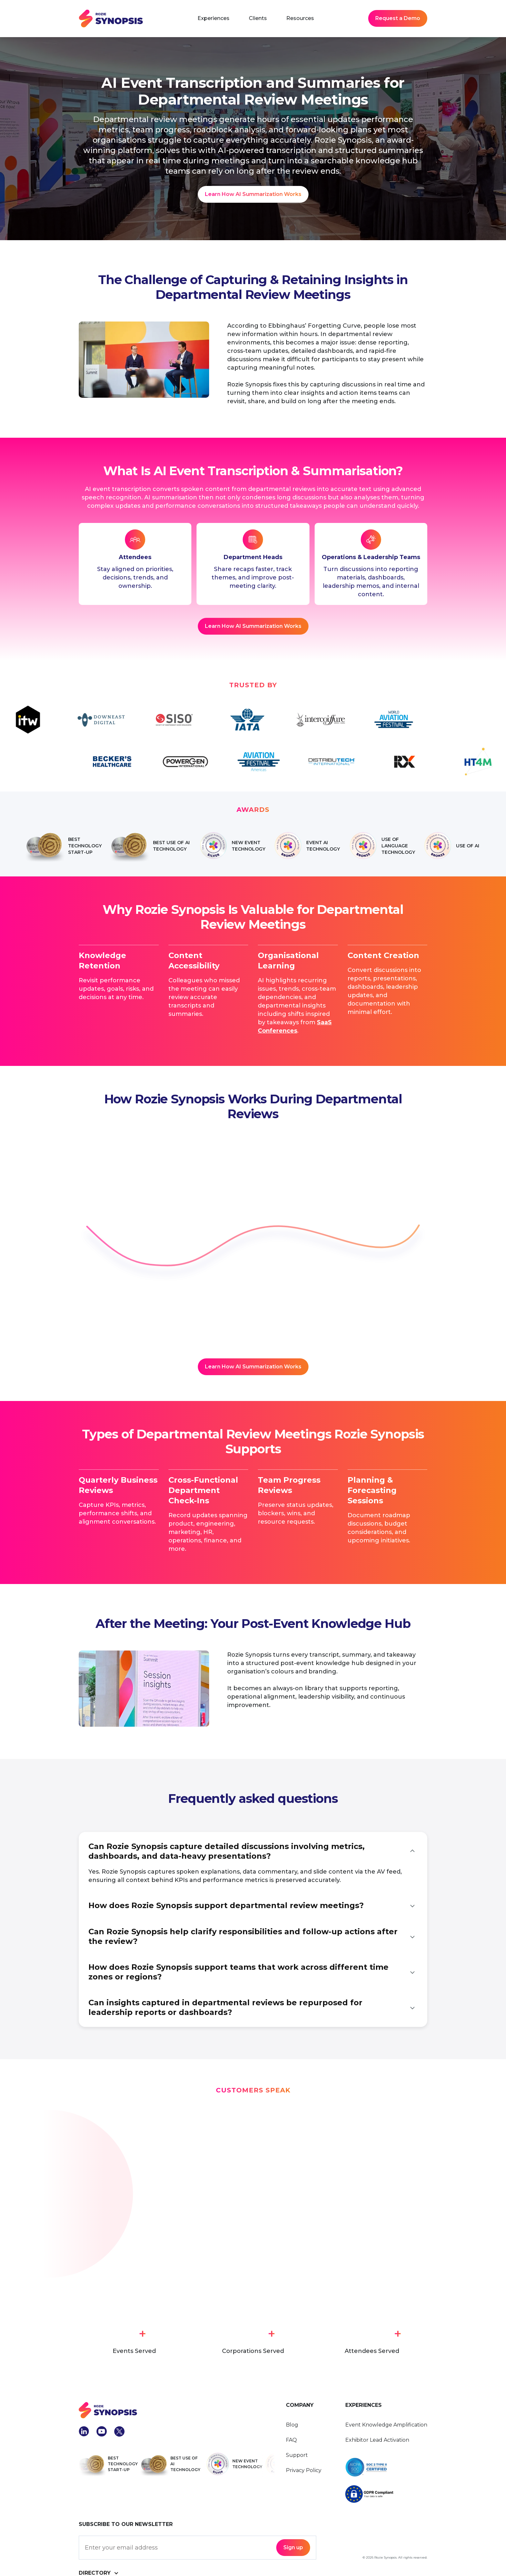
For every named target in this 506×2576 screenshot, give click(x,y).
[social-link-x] (119, 2431)
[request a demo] (253, 626)
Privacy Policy (303, 2470)
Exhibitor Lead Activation (377, 2440)
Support (297, 2455)
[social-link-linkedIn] (84, 2431)
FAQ (291, 2440)
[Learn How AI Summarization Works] (253, 194)
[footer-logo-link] (177, 2410)
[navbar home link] (111, 18)
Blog (292, 2425)
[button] (213, 18)
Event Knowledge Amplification (386, 2425)
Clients (258, 18)
